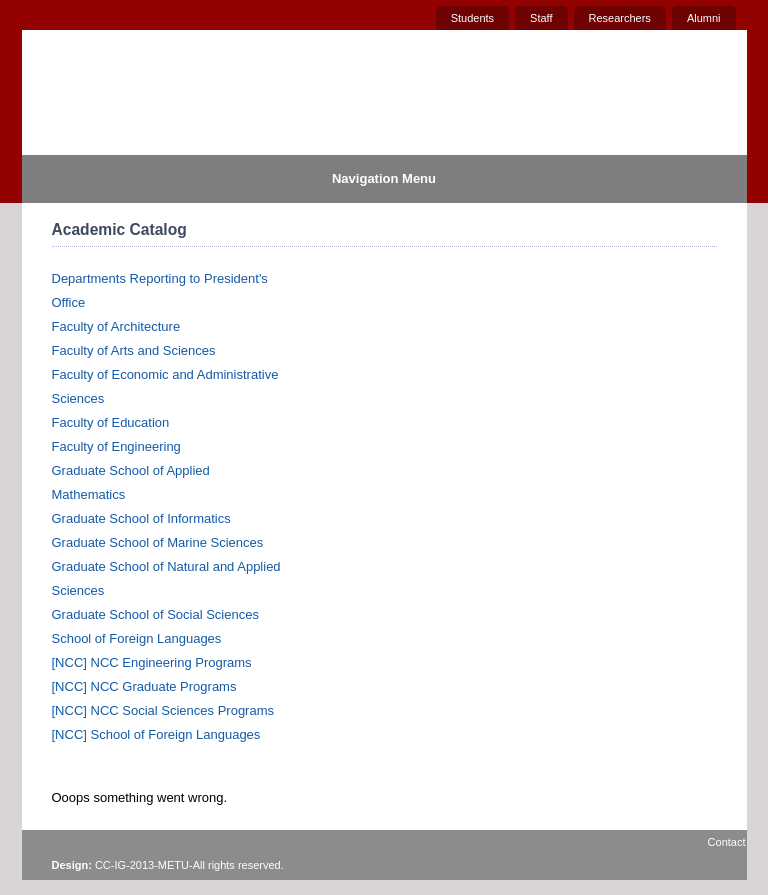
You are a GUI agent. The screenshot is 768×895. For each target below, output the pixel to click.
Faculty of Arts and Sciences (134, 350)
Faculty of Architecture (116, 326)
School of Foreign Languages (137, 638)
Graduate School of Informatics (141, 518)
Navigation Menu (384, 178)
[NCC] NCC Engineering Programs (152, 662)
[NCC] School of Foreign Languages (156, 734)
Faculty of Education (111, 422)
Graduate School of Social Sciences (155, 614)
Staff (541, 18)
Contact (727, 842)
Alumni (704, 18)
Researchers (620, 18)
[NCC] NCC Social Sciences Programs (163, 710)
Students (472, 18)
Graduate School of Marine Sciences (158, 542)
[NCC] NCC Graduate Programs (144, 686)
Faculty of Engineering (116, 446)
